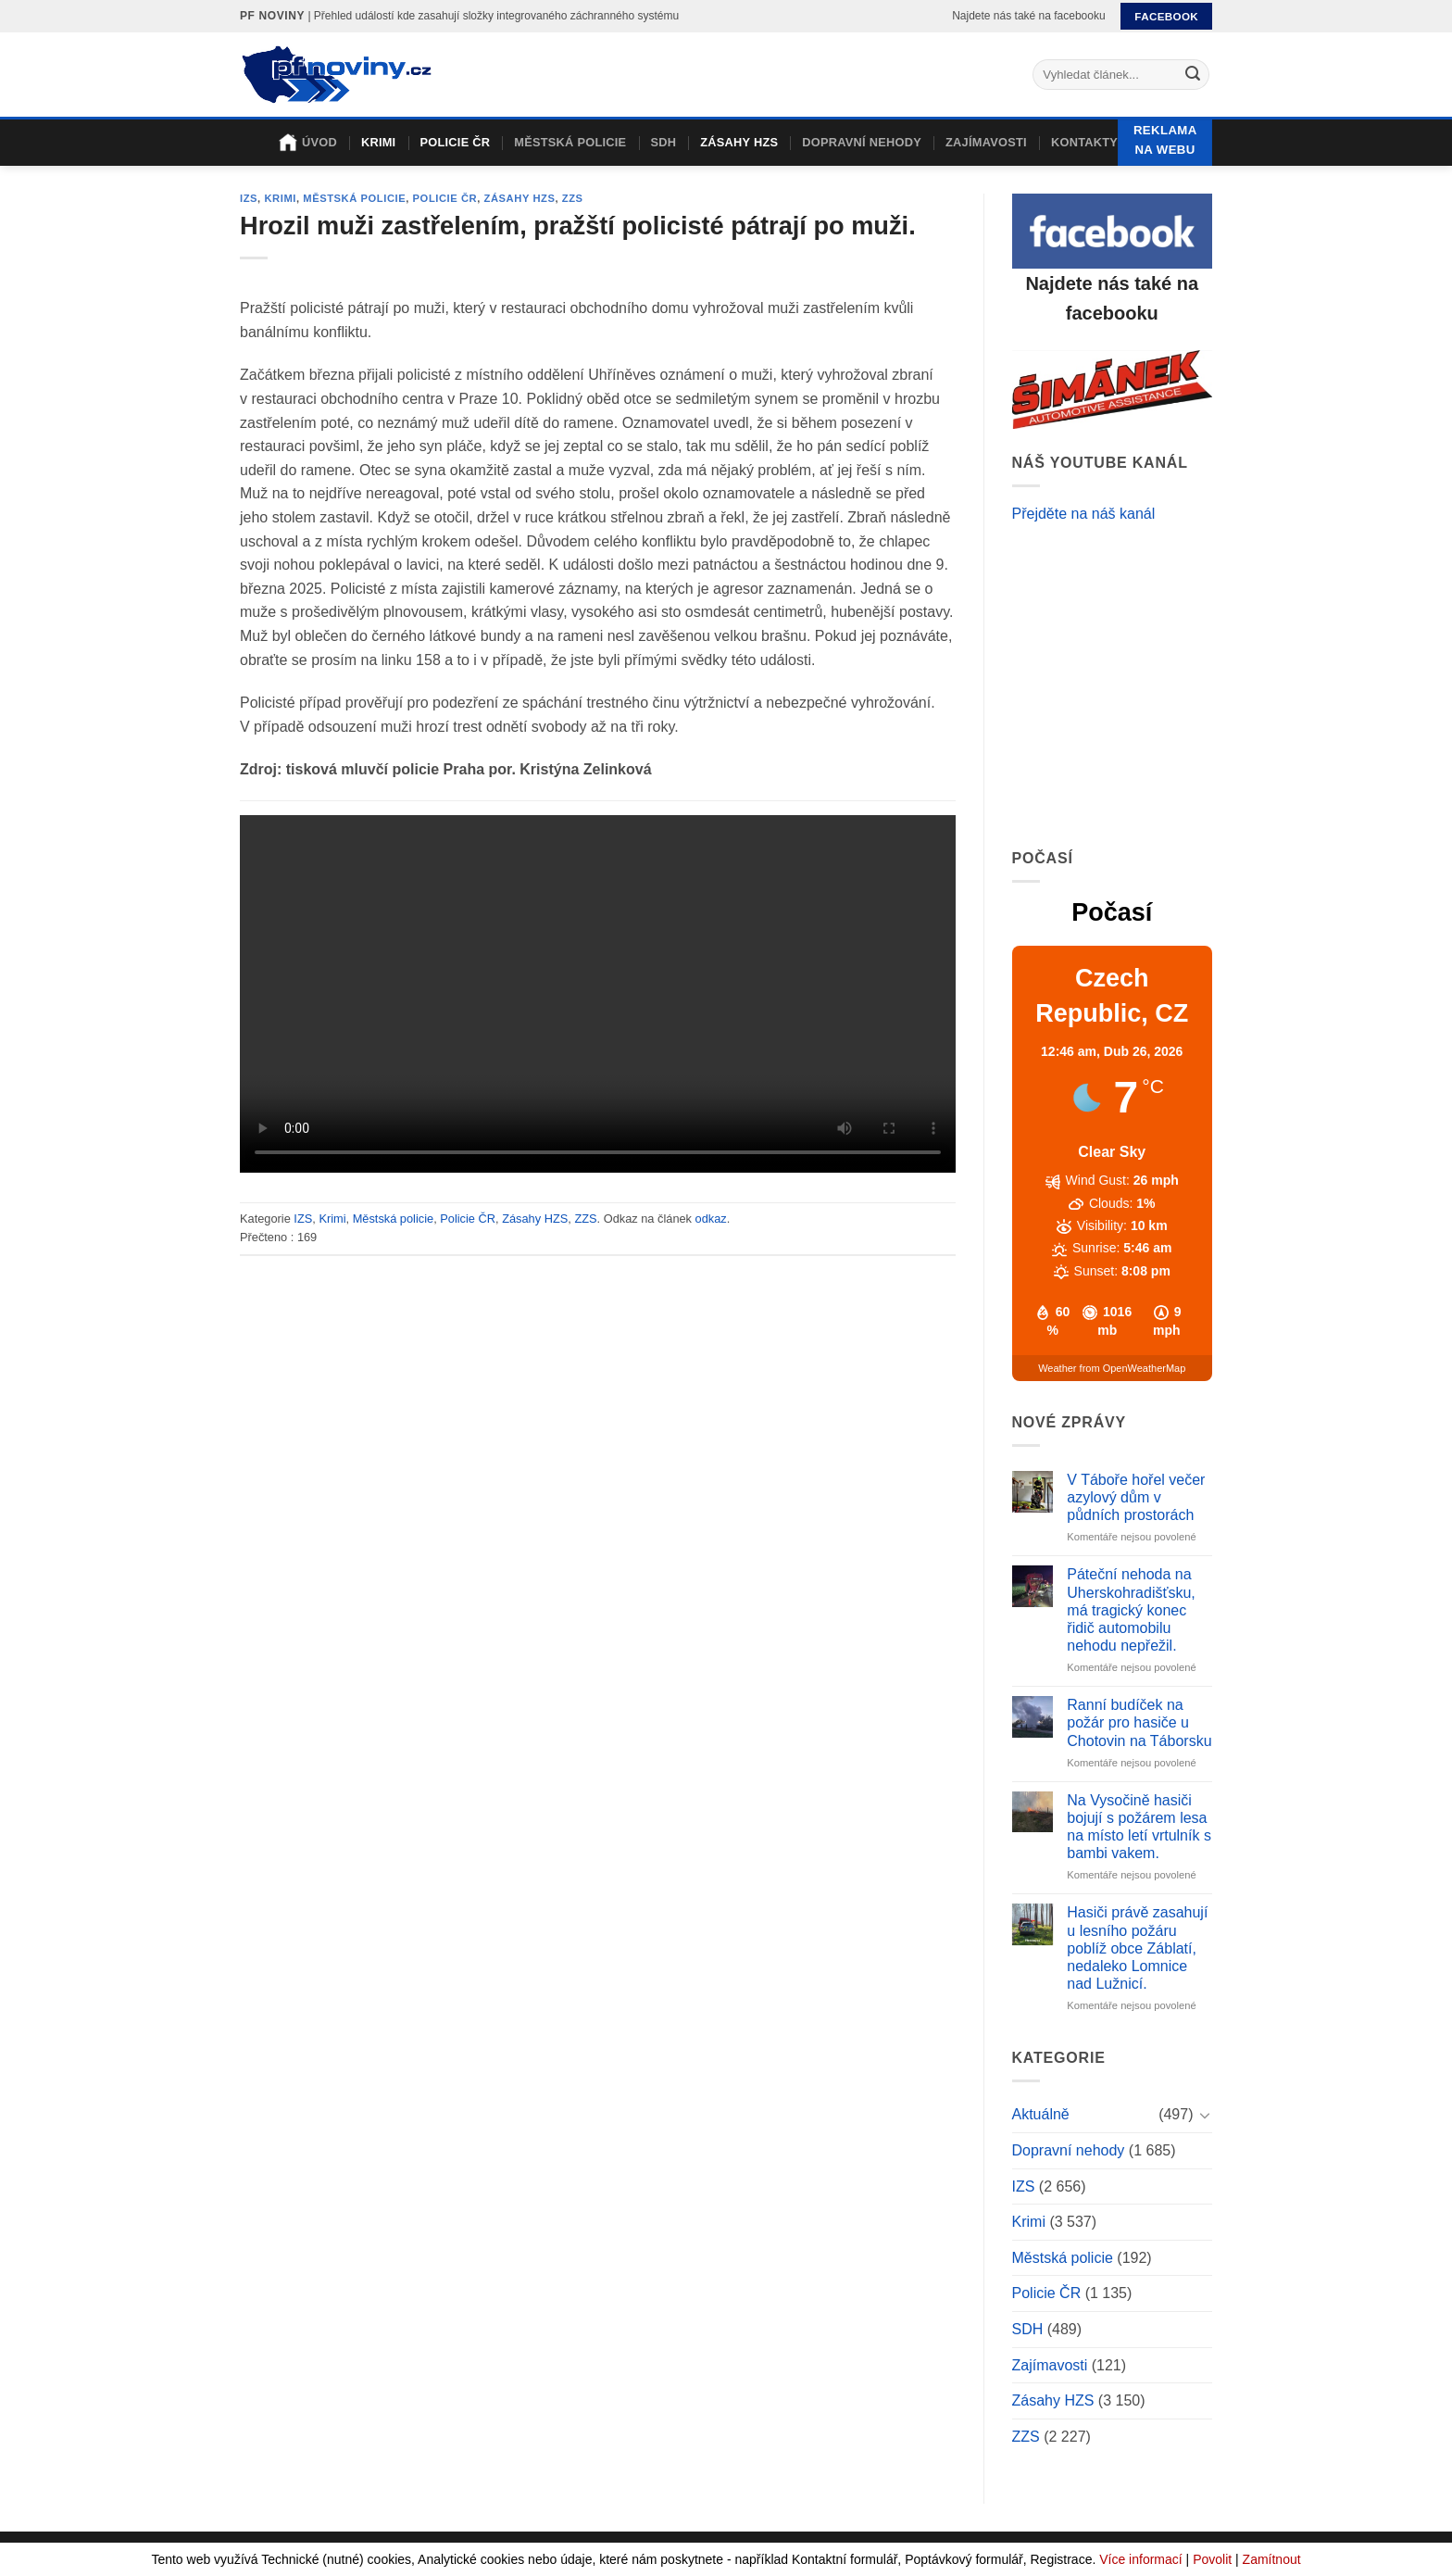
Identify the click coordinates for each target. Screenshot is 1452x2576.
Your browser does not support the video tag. (598, 994)
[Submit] (1192, 75)
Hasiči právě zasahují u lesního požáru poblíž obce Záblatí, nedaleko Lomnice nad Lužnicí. (1137, 1948)
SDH (663, 142)
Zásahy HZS (739, 142)
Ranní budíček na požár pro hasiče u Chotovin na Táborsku (1139, 1722)
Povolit (1212, 2559)
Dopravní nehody (861, 142)
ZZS (572, 198)
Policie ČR (454, 142)
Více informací (1140, 2559)
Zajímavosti (986, 142)
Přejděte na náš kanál (1084, 513)
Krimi (378, 142)
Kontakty (1084, 142)
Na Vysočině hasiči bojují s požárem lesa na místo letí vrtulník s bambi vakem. (1139, 1827)
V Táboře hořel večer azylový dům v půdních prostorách (1136, 1497)
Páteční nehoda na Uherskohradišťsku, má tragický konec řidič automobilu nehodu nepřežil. (1131, 1609)
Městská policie (570, 142)
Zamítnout (1272, 2559)
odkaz (711, 1218)
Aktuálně (1041, 2114)
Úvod (308, 142)
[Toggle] (1204, 2115)
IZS (248, 198)
